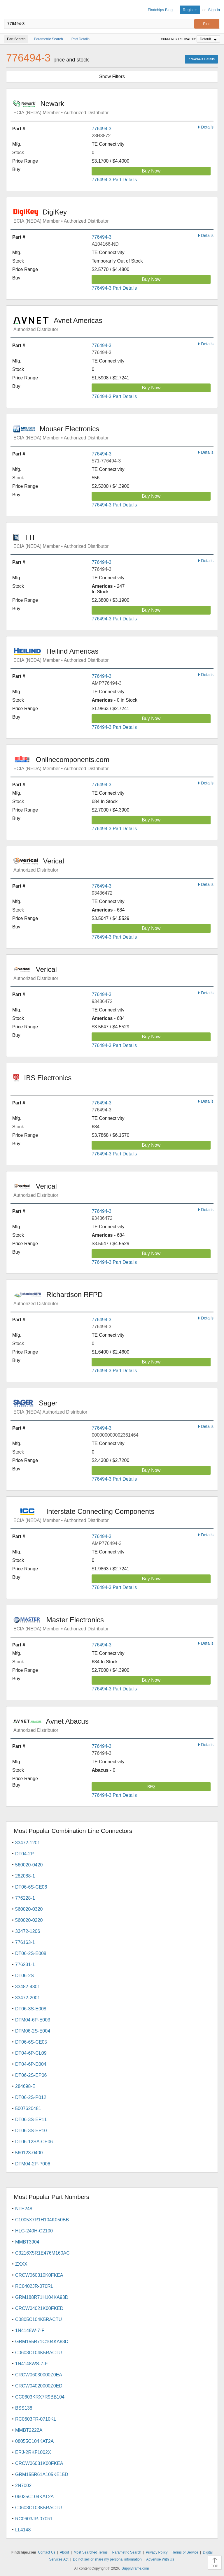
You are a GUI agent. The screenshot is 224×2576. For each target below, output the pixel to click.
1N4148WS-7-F (31, 2363)
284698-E (25, 2086)
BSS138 (23, 2408)
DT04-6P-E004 (30, 2064)
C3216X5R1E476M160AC (42, 2253)
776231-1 (25, 1964)
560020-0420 (29, 1864)
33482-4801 (27, 1986)
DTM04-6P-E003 (32, 2019)
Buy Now (151, 170)
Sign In (214, 10)
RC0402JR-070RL (34, 2286)
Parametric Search (126, 2552)
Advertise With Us (160, 2559)
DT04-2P (24, 1853)
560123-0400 (29, 2152)
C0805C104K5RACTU (38, 2319)
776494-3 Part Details (114, 179)
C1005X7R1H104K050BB (42, 2219)
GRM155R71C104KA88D (41, 2341)
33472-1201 (27, 1842)
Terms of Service (185, 2552)
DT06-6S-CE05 (31, 2042)
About (64, 2552)
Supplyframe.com (135, 2568)
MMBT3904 (27, 2241)
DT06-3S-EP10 (31, 2130)
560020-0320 (29, 1909)
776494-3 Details (201, 59)
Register (190, 10)
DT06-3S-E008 (30, 2008)
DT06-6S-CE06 (31, 1887)
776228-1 (25, 1898)
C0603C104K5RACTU (38, 2352)
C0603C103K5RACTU (38, 2507)
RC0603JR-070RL (34, 2518)
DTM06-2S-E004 (32, 2030)
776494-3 (101, 128)
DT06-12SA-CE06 (34, 2141)
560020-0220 (29, 1920)
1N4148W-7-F (29, 2330)
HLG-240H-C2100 (34, 2230)
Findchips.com (9, 10)
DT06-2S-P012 (30, 2097)
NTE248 (23, 2208)
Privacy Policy (157, 2552)
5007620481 (28, 2108)
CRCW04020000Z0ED (38, 2385)
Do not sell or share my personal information (107, 2559)
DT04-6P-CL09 (31, 2053)
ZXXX (21, 2264)
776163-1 (25, 1942)
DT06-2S (24, 1975)
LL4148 (23, 2529)
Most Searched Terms (91, 2552)
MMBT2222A (28, 2430)
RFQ (151, 1787)
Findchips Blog (160, 10)
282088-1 (25, 1875)
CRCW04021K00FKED (39, 2308)
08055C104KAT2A (34, 2441)
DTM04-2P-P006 (32, 2163)
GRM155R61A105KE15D (41, 2474)
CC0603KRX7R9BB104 (39, 2396)
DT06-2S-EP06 (31, 2075)
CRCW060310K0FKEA (39, 2275)
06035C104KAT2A (34, 2496)
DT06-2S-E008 (30, 1953)
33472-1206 (27, 1931)
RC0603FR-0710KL (35, 2419)
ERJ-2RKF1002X (33, 2452)
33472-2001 (27, 1997)
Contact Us (46, 2552)
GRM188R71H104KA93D (41, 2297)
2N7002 (23, 2485)
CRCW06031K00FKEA (39, 2463)
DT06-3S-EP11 (31, 2119)
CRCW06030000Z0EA (38, 2374)
